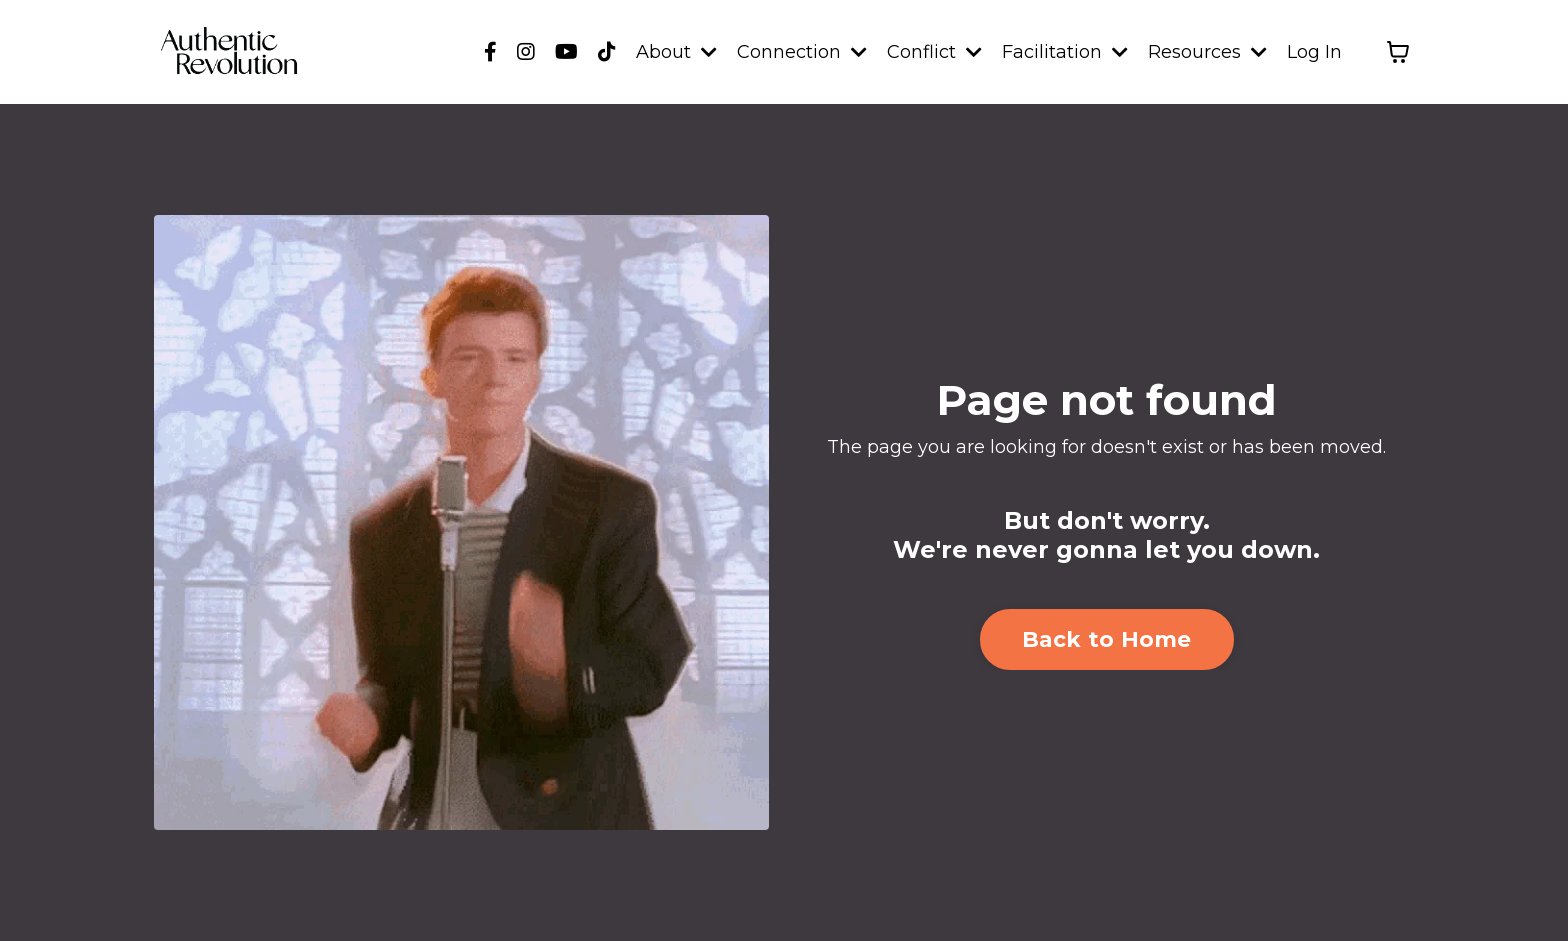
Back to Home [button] (1107, 639)
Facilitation (1065, 52)
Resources (1207, 52)
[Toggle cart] (1398, 52)
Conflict (934, 52)
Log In (1314, 52)
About (676, 52)
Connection (802, 52)
